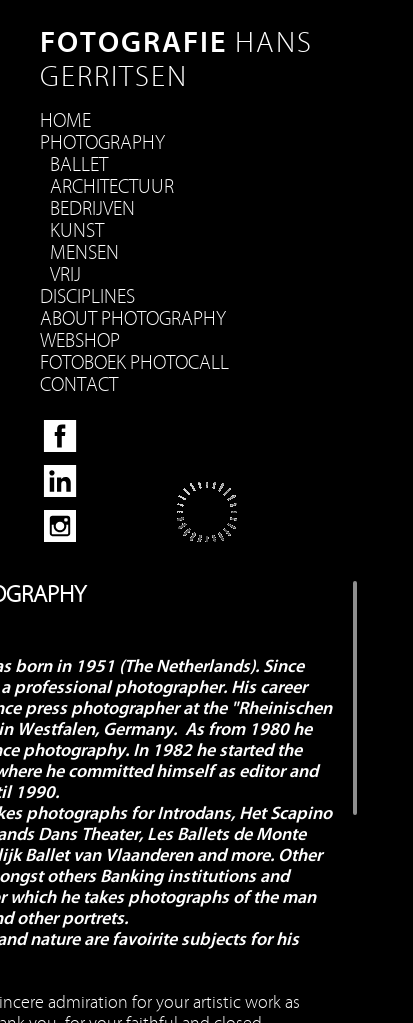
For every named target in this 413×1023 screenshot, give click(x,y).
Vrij (65, 275)
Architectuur (112, 187)
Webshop (80, 341)
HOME (65, 121)
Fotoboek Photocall (134, 363)
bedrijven (92, 209)
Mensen (84, 253)
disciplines (87, 297)
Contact (79, 385)
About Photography (133, 319)
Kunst (77, 231)
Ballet (79, 165)
